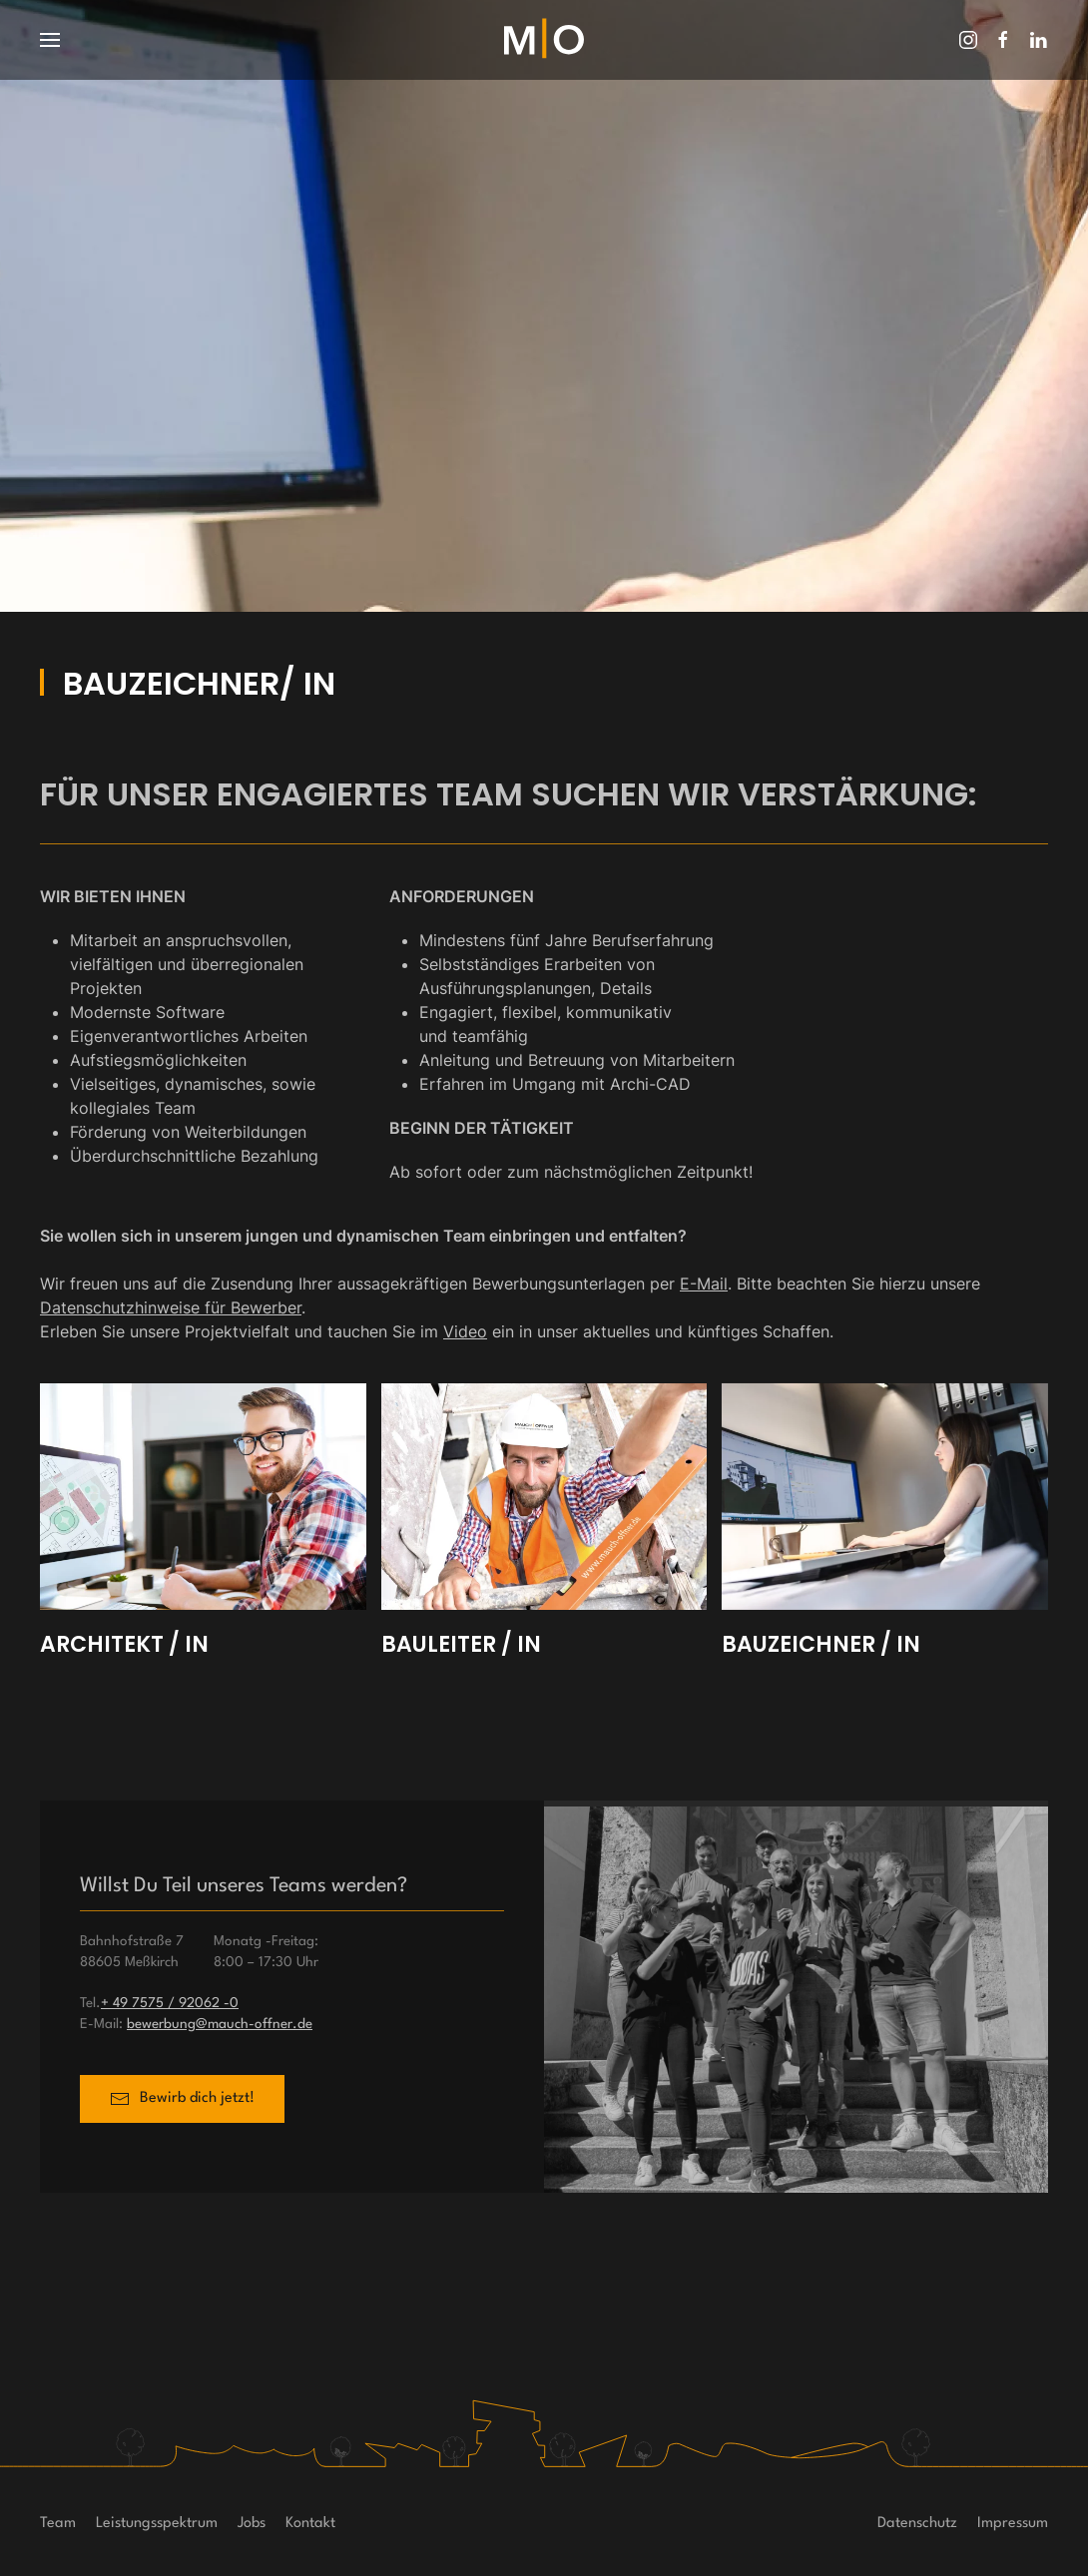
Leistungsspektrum (157, 2523)
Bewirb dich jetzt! (182, 2102)
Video (465, 1331)
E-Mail (704, 1283)
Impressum (1012, 2523)
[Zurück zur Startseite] (544, 40)
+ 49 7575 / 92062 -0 (170, 2003)
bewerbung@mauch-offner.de (219, 2024)
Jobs (252, 2523)
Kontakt (310, 2523)
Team (58, 2523)
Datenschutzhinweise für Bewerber (170, 1307)
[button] (50, 40)
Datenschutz (917, 2523)
